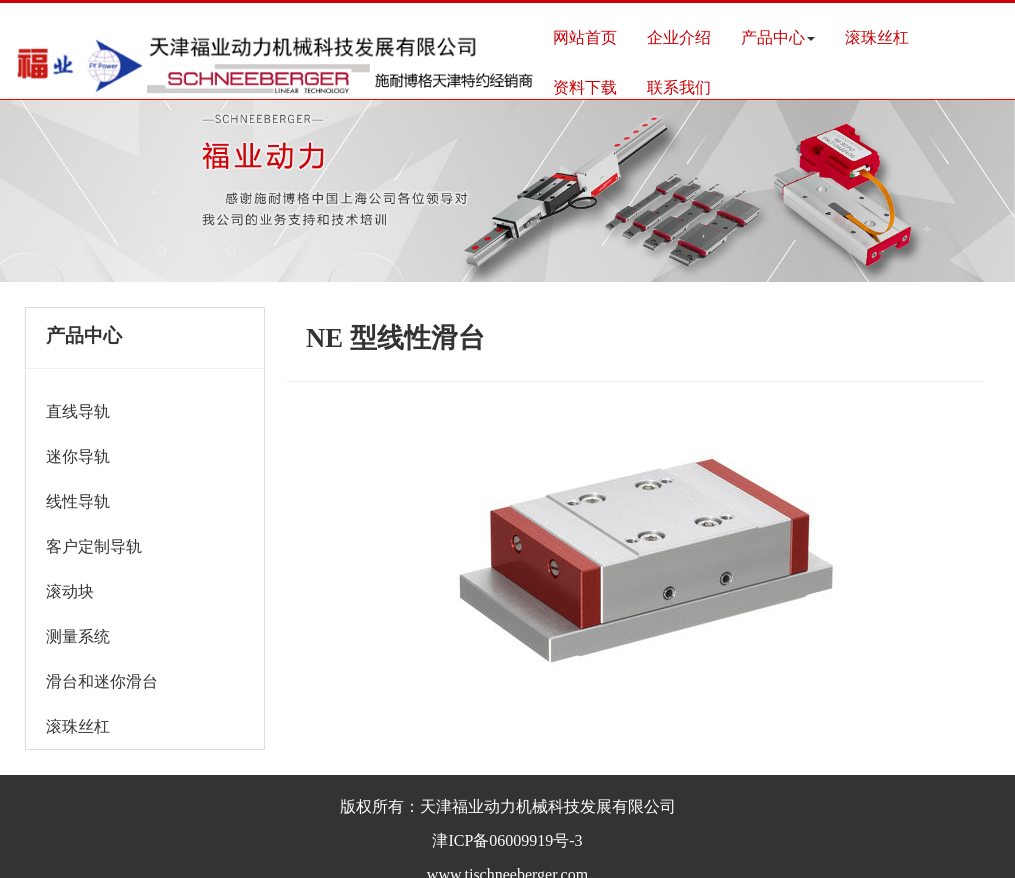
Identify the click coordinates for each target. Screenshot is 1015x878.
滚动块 (70, 591)
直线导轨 (78, 411)
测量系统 (78, 636)
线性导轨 (78, 501)
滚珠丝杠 (78, 726)
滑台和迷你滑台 (102, 681)
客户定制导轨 (94, 546)
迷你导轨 (78, 456)
